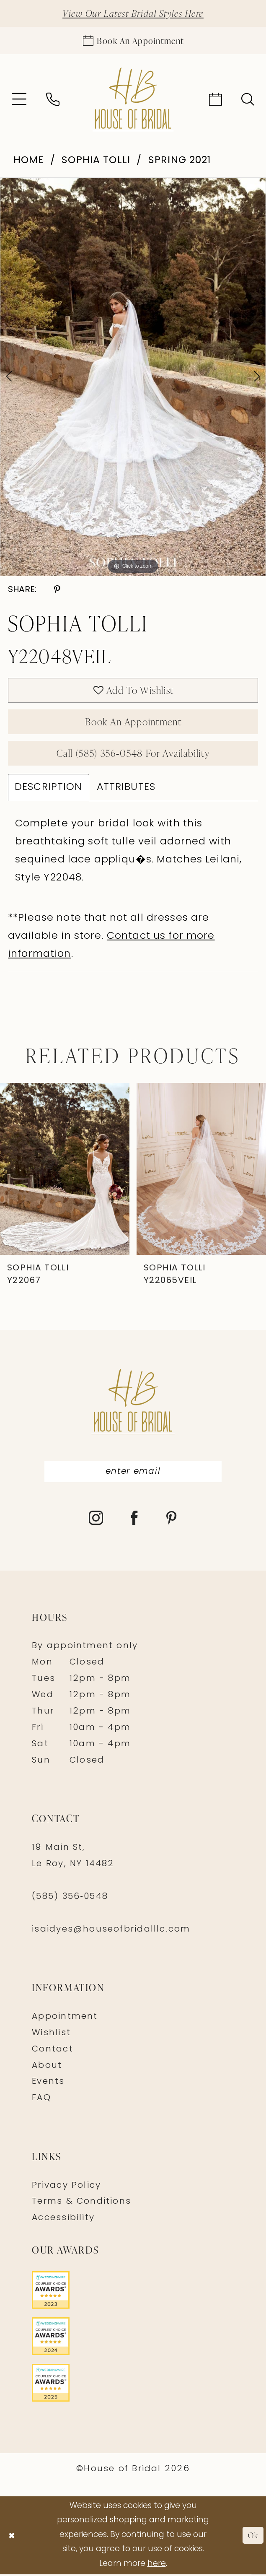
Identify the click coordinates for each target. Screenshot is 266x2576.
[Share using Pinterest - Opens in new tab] (57, 590)
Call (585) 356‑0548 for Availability (133, 754)
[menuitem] (19, 100)
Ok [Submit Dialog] (253, 2537)
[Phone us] (52, 99)
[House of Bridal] (133, 100)
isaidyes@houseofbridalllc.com (111, 1931)
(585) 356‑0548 (70, 1898)
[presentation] (64, 1171)
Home (28, 161)
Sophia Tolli (96, 161)
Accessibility (63, 2220)
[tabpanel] (133, 377)
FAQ (41, 2100)
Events (48, 2084)
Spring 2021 (179, 161)
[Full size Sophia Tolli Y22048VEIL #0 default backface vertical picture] (133, 377)
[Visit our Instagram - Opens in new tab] (96, 1521)
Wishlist (51, 2035)
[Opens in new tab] (133, 2292)
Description (49, 789)
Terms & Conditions (81, 2203)
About (47, 2067)
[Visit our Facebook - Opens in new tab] (135, 1521)
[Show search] (248, 99)
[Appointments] (133, 40)
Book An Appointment (133, 723)
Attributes (126, 789)
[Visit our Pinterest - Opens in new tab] (172, 1521)
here (156, 2566)
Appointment (65, 2018)
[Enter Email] (133, 1473)
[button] (19, 100)
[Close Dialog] (12, 2537)
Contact (52, 2051)
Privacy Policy (66, 2187)
